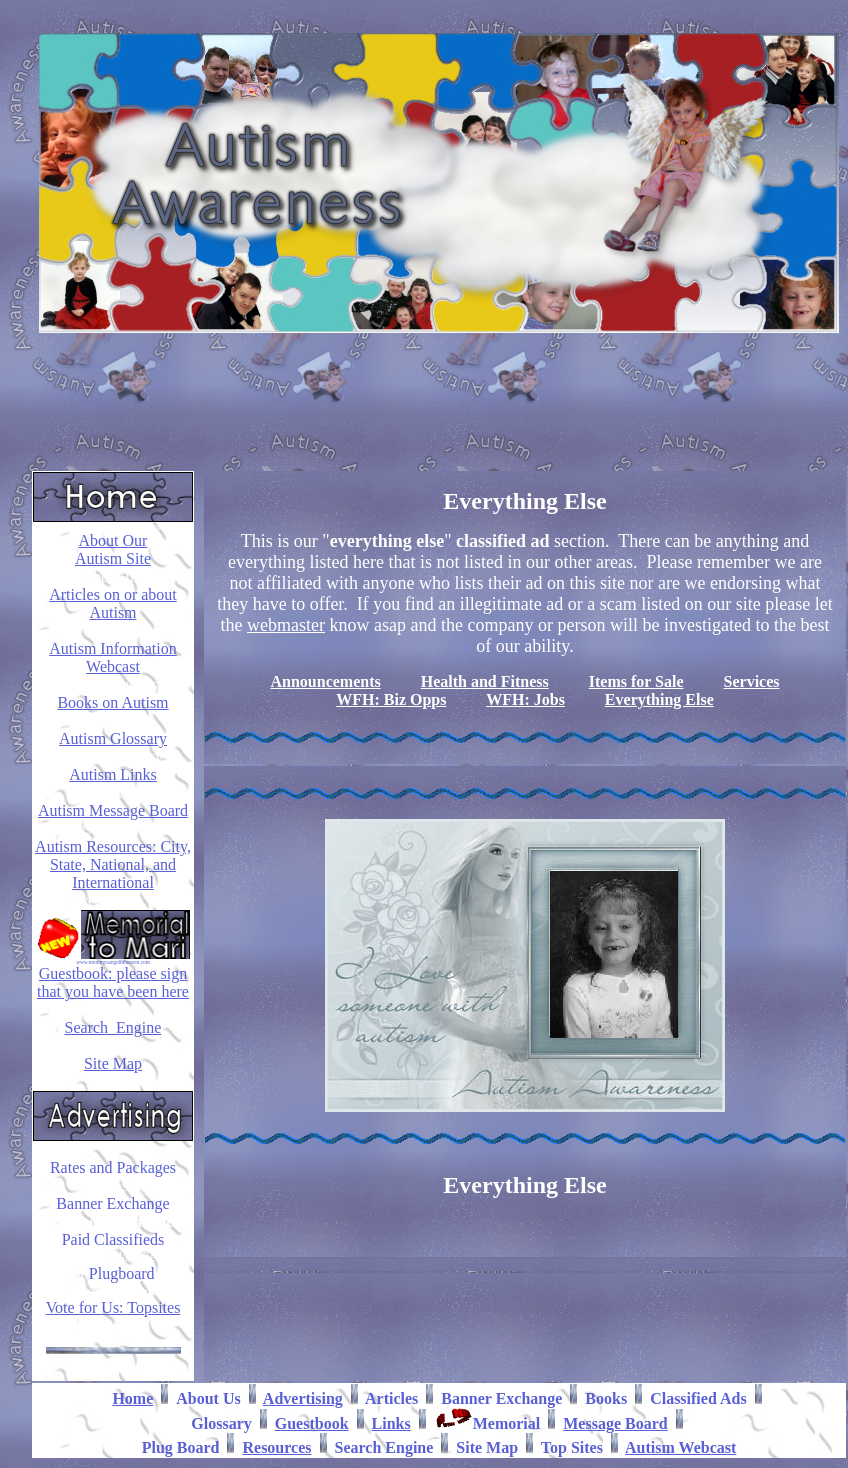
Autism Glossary (113, 738)
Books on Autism (112, 702)
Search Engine (113, 1027)
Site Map (113, 1063)
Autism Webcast (680, 1447)
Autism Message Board (113, 810)
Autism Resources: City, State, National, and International (113, 864)
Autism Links (113, 774)
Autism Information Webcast (113, 657)
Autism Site (113, 558)
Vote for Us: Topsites (113, 1307)
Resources (276, 1447)
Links (391, 1423)
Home (132, 1398)
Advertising (303, 1398)
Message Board (615, 1423)
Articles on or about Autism (113, 603)
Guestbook (312, 1423)
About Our (113, 540)
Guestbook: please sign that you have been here (113, 982)
